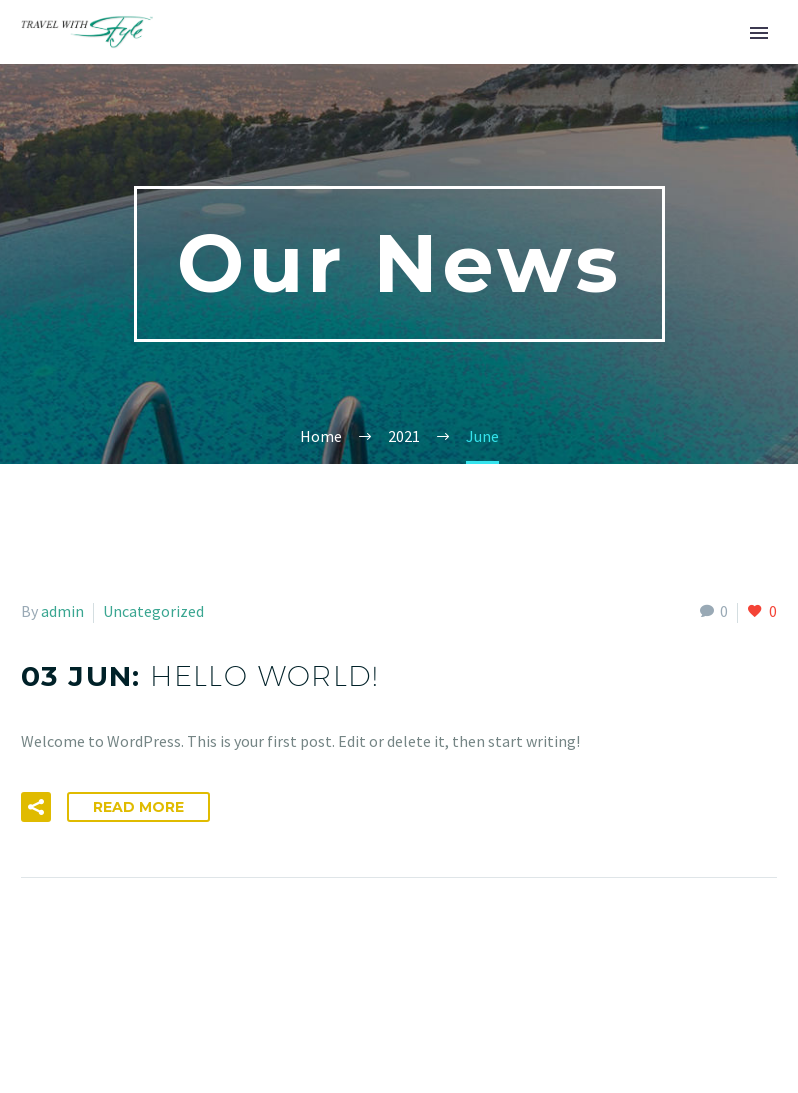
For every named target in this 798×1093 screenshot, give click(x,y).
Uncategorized (153, 611)
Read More (138, 807)
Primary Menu (759, 33)
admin (62, 611)
